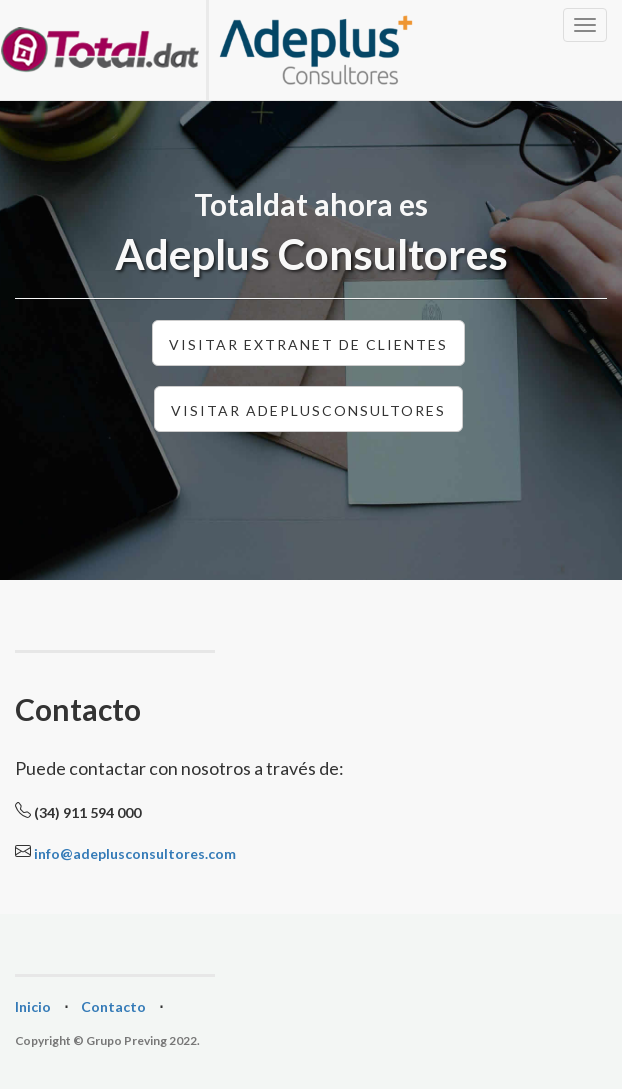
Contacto (113, 1006)
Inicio (33, 1006)
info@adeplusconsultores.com (135, 853)
